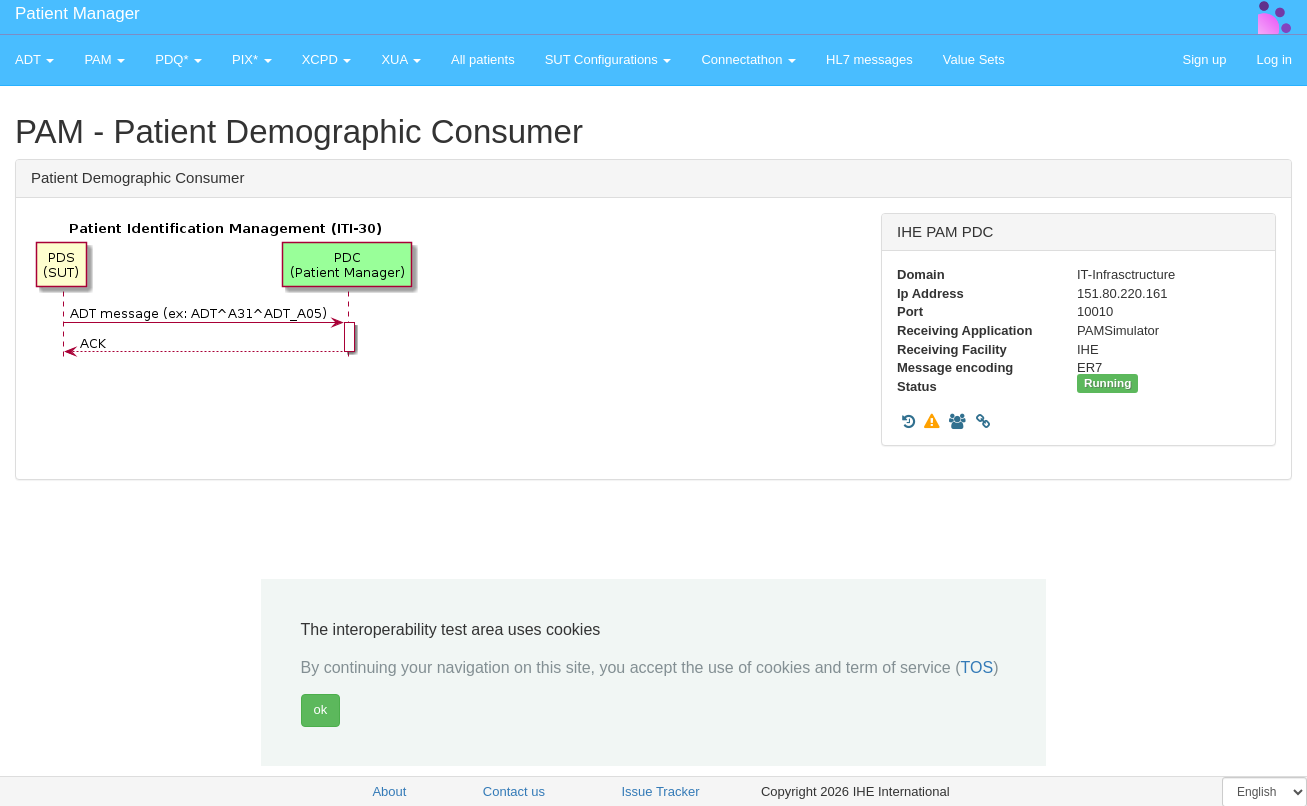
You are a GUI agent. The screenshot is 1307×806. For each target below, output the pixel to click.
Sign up (1204, 59)
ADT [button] (34, 59)
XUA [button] (401, 59)
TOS (977, 667)
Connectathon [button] (748, 59)
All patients (483, 59)
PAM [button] (104, 59)
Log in (1274, 59)
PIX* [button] (252, 59)
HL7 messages (869, 59)
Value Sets (974, 59)
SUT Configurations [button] (608, 59)
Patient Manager (77, 13)
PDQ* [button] (178, 59)
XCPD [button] (327, 59)
